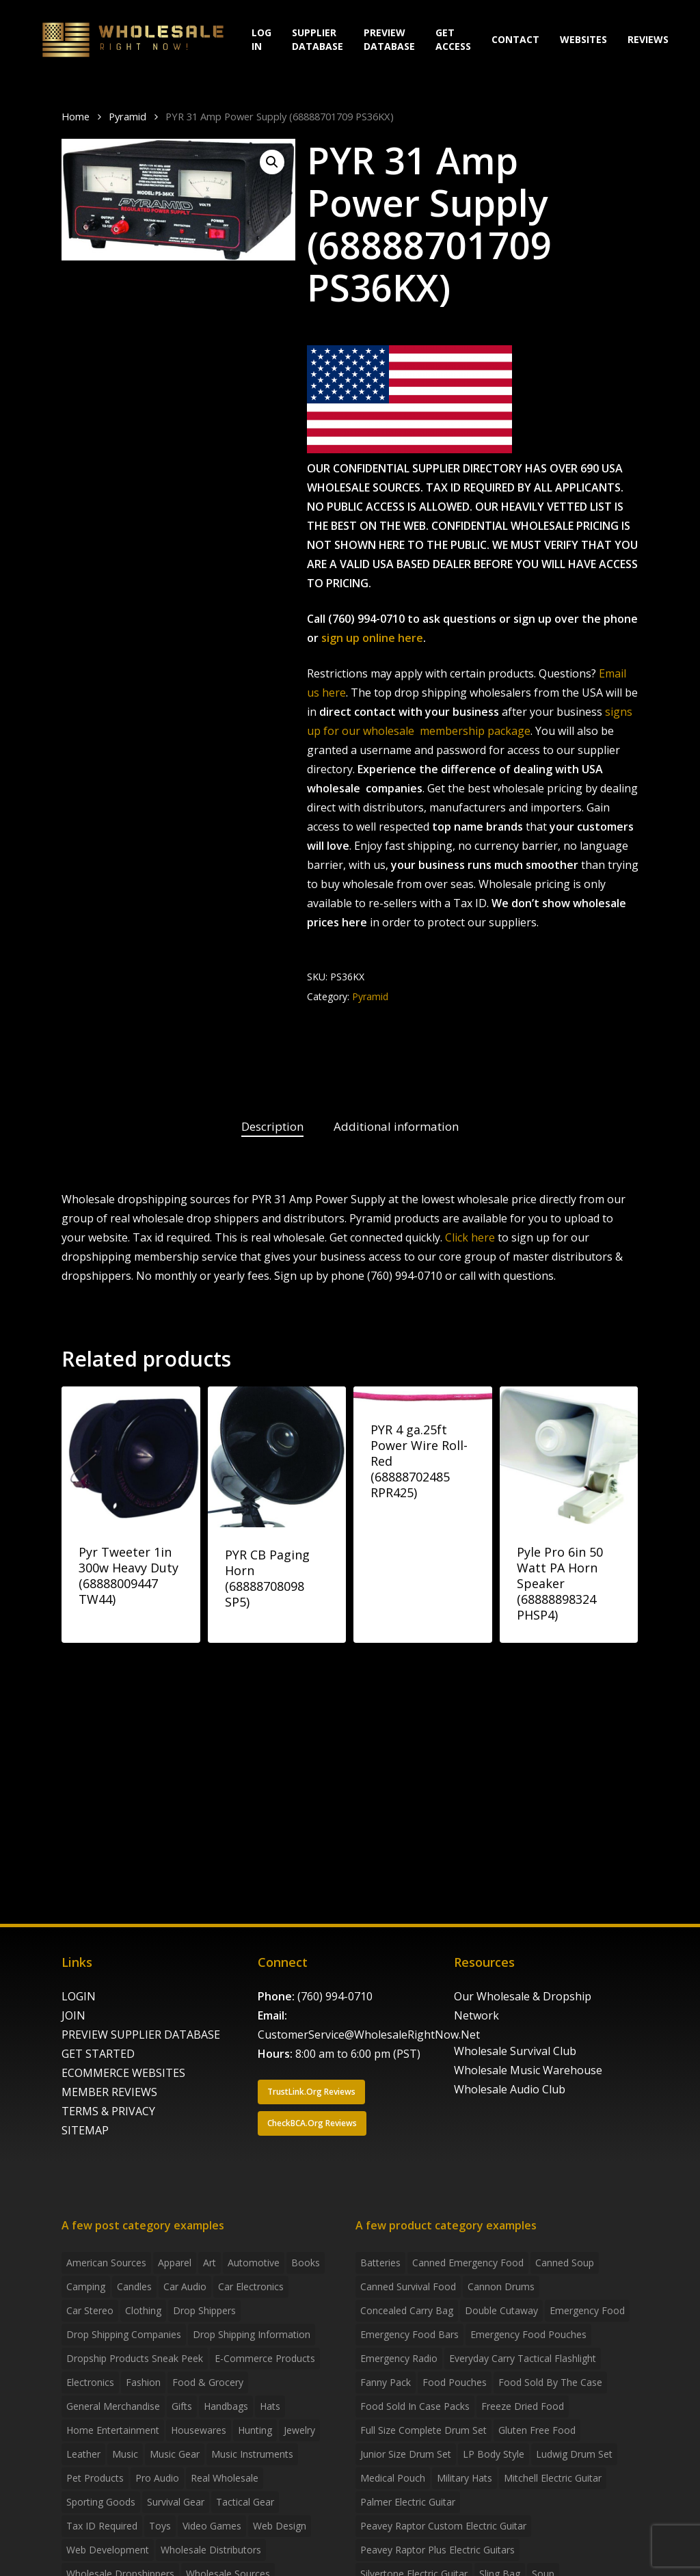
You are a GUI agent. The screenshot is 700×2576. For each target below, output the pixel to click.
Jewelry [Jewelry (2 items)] (299, 2430)
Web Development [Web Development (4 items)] (107, 2549)
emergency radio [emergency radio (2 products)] (399, 2358)
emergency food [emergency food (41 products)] (587, 2310)
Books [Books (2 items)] (305, 2262)
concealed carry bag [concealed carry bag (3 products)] (406, 2310)
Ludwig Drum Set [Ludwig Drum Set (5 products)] (574, 2453)
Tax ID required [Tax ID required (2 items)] (101, 2525)
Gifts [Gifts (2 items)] (182, 2406)
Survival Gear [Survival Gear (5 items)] (175, 2501)
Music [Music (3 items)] (125, 2453)
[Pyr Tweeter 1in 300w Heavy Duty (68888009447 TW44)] (131, 1455)
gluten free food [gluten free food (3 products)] (537, 2430)
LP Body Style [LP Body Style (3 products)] (493, 2453)
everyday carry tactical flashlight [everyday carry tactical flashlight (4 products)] (522, 2358)
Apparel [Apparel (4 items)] (174, 2262)
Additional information (396, 1126)
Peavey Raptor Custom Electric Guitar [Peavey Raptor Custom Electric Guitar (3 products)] (443, 2525)
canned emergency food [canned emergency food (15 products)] (468, 2262)
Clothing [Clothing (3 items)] (143, 2310)
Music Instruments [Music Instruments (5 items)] (252, 2453)
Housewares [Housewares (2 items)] (198, 2430)
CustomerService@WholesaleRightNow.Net (369, 2034)
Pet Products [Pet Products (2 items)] (95, 2477)
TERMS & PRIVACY (108, 2111)
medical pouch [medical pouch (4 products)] (392, 2477)
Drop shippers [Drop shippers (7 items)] (204, 2310)
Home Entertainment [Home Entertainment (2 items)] (112, 2430)
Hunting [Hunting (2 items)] (255, 2430)
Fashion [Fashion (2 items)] (143, 2382)
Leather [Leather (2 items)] (83, 2453)
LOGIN (79, 1996)
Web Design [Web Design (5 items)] (279, 2525)
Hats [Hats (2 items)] (270, 2406)
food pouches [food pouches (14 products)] (454, 2382)
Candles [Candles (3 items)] (134, 2286)
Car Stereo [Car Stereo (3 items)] (89, 2310)
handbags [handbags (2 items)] (226, 2406)
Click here (470, 1237)
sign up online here (372, 637)
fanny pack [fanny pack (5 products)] (385, 2382)
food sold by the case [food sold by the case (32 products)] (550, 2382)
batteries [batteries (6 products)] (380, 2262)
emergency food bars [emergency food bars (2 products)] (409, 2334)
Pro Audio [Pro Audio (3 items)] (157, 2477)
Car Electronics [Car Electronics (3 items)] (251, 2286)
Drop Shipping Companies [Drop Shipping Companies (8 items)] (123, 2334)
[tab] (272, 1127)
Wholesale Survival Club (515, 2050)
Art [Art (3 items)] (209, 2262)
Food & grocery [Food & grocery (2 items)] (207, 2382)
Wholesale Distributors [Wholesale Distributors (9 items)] (211, 2549)
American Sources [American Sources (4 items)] (106, 2262)
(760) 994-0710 (335, 1996)
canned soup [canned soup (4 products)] (564, 2262)
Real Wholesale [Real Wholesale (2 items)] (224, 2477)
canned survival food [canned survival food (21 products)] (408, 2286)
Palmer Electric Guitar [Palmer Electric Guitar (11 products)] (407, 2501)
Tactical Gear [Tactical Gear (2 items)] (245, 2501)
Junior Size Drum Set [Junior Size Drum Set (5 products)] (405, 2453)
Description (272, 1126)
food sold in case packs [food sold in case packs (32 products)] (415, 2406)
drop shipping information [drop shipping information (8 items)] (251, 2334)
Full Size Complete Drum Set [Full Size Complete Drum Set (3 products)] (423, 2430)
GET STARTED (98, 2053)
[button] (272, 162)
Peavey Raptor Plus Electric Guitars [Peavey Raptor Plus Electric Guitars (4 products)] (437, 2549)
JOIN (73, 2015)
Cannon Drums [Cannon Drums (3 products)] (501, 2286)
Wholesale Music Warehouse (528, 2070)
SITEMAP (85, 2130)
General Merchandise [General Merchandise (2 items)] (113, 2406)
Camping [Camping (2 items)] (85, 2286)
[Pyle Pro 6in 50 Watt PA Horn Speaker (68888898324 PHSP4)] (569, 1455)
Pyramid (127, 116)
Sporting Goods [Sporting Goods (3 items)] (100, 2501)
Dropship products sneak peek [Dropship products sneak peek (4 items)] (134, 2358)
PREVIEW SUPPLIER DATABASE (141, 2034)
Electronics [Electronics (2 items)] (90, 2382)
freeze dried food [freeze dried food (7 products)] (522, 2406)
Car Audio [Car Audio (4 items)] (184, 2286)
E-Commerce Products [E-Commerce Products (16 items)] (265, 2358)
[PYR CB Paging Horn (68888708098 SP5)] (277, 1456)
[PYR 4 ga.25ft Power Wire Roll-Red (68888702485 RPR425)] (422, 1394)
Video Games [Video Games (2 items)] (212, 2525)
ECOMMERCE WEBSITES (123, 2072)
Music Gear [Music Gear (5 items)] (175, 2453)
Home (76, 116)
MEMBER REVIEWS (109, 2091)
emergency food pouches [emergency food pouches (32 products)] (528, 2334)
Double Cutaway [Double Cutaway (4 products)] (501, 2310)
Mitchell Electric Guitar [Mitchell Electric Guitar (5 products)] (553, 2477)
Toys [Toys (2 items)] (160, 2525)
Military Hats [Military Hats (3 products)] (464, 2477)
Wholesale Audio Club (509, 2089)
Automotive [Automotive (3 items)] (254, 2262)
